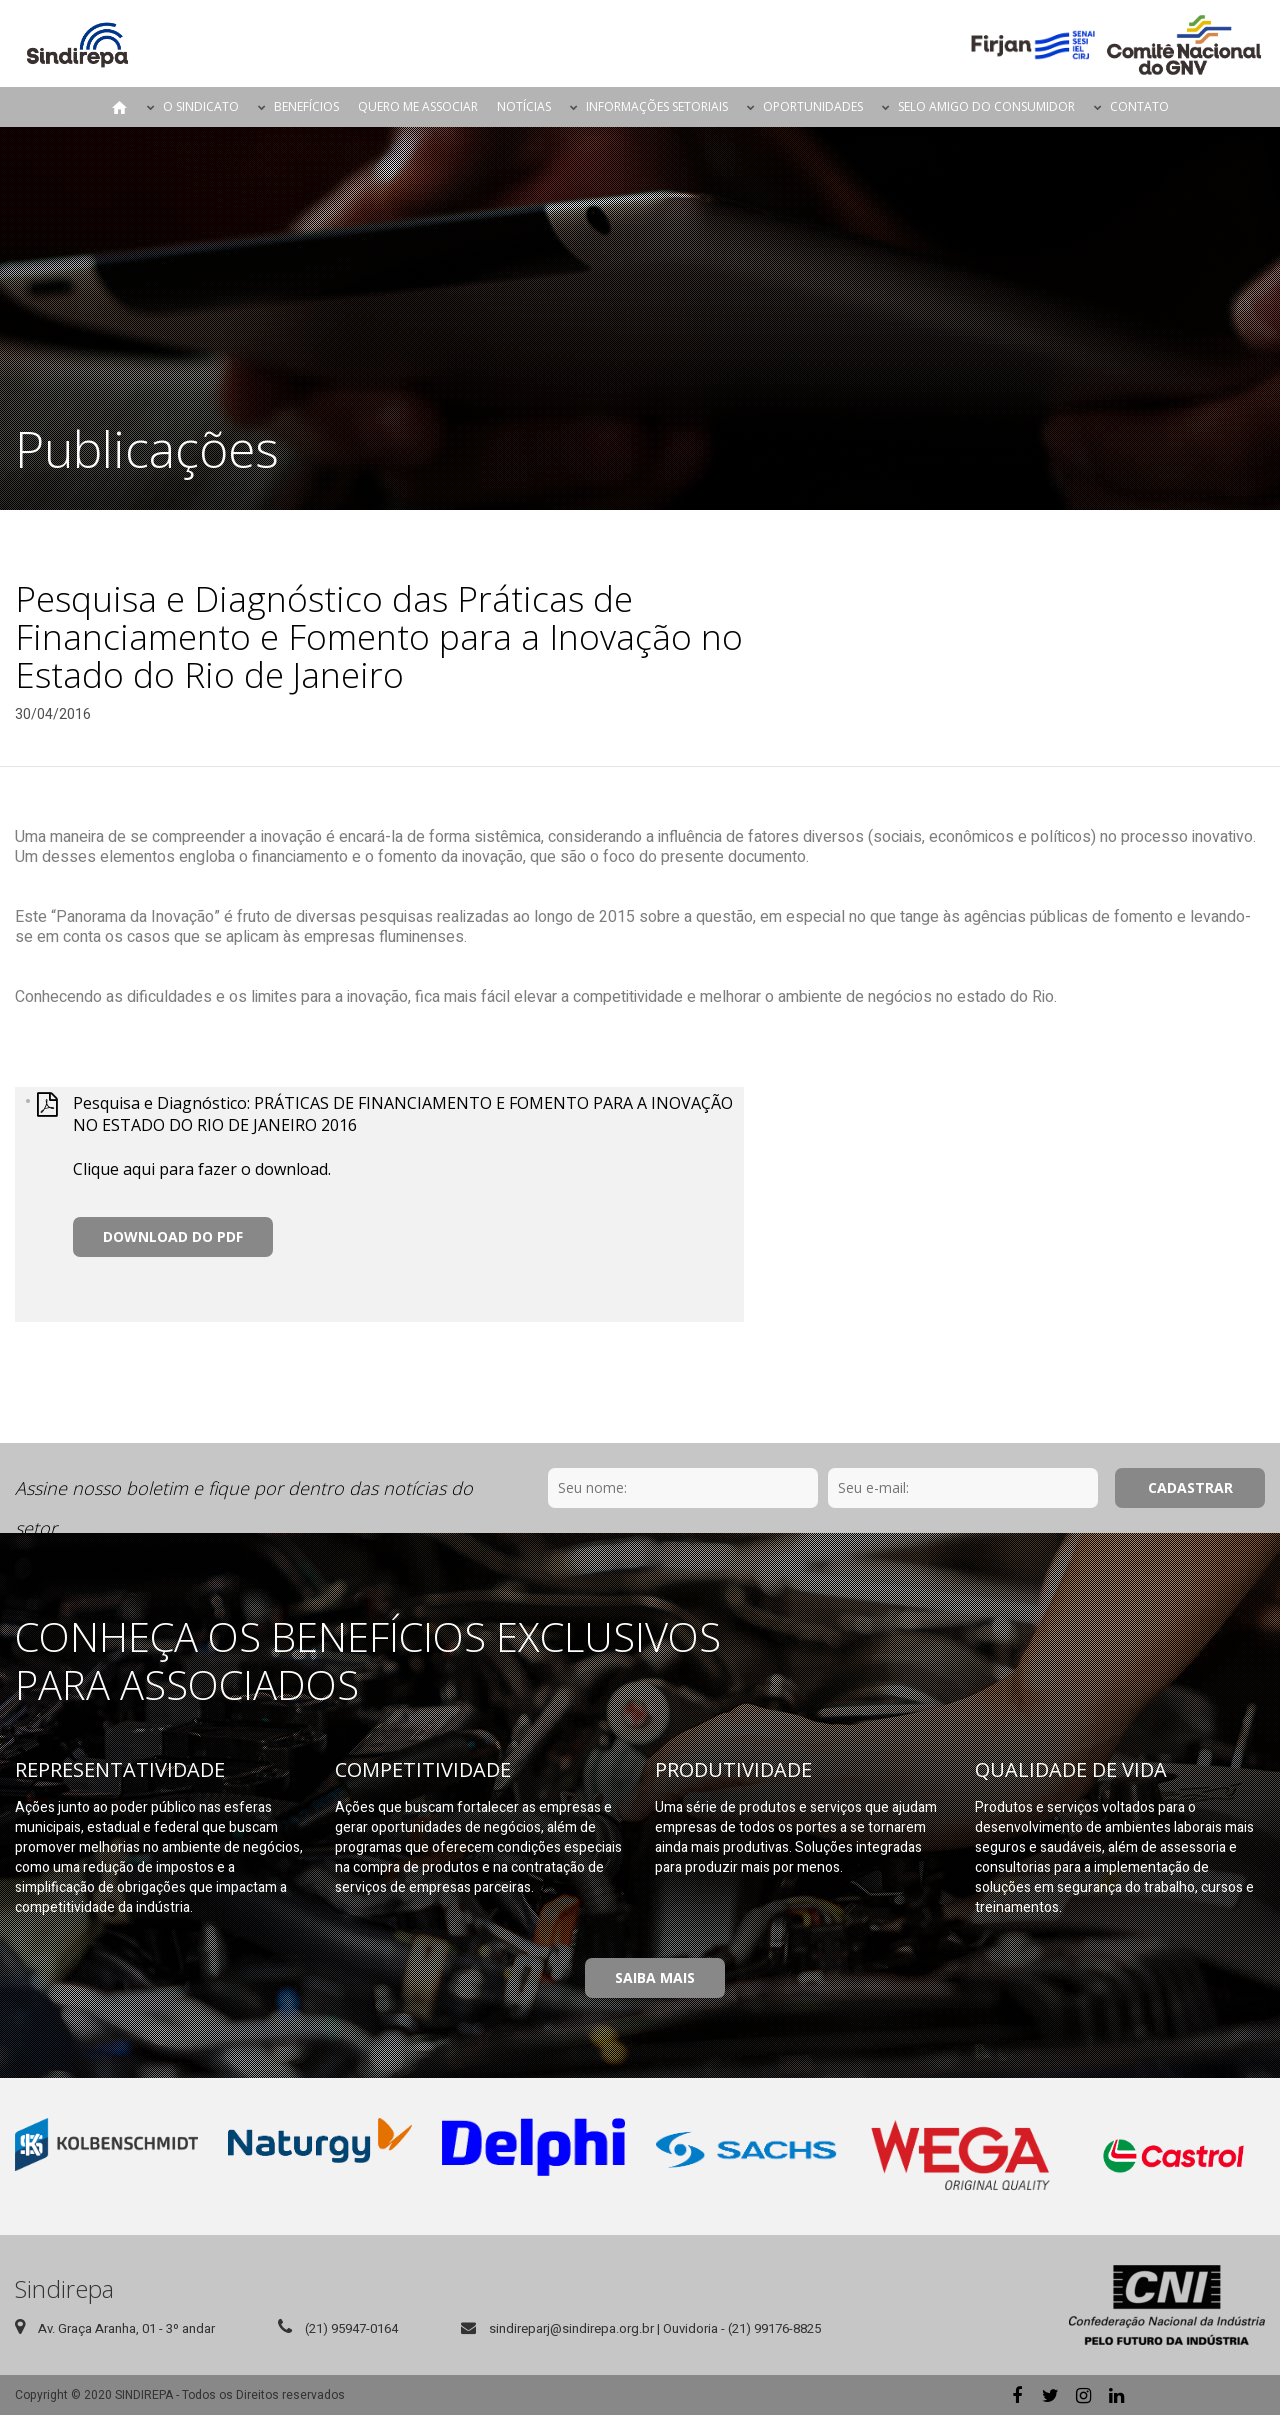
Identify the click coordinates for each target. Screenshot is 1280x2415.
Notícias (524, 106)
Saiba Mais (655, 1977)
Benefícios (306, 106)
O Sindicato (201, 106)
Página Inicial (120, 107)
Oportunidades (813, 106)
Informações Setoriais (657, 106)
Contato (1139, 106)
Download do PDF (173, 1236)
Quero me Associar (418, 106)
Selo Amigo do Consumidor (986, 106)
